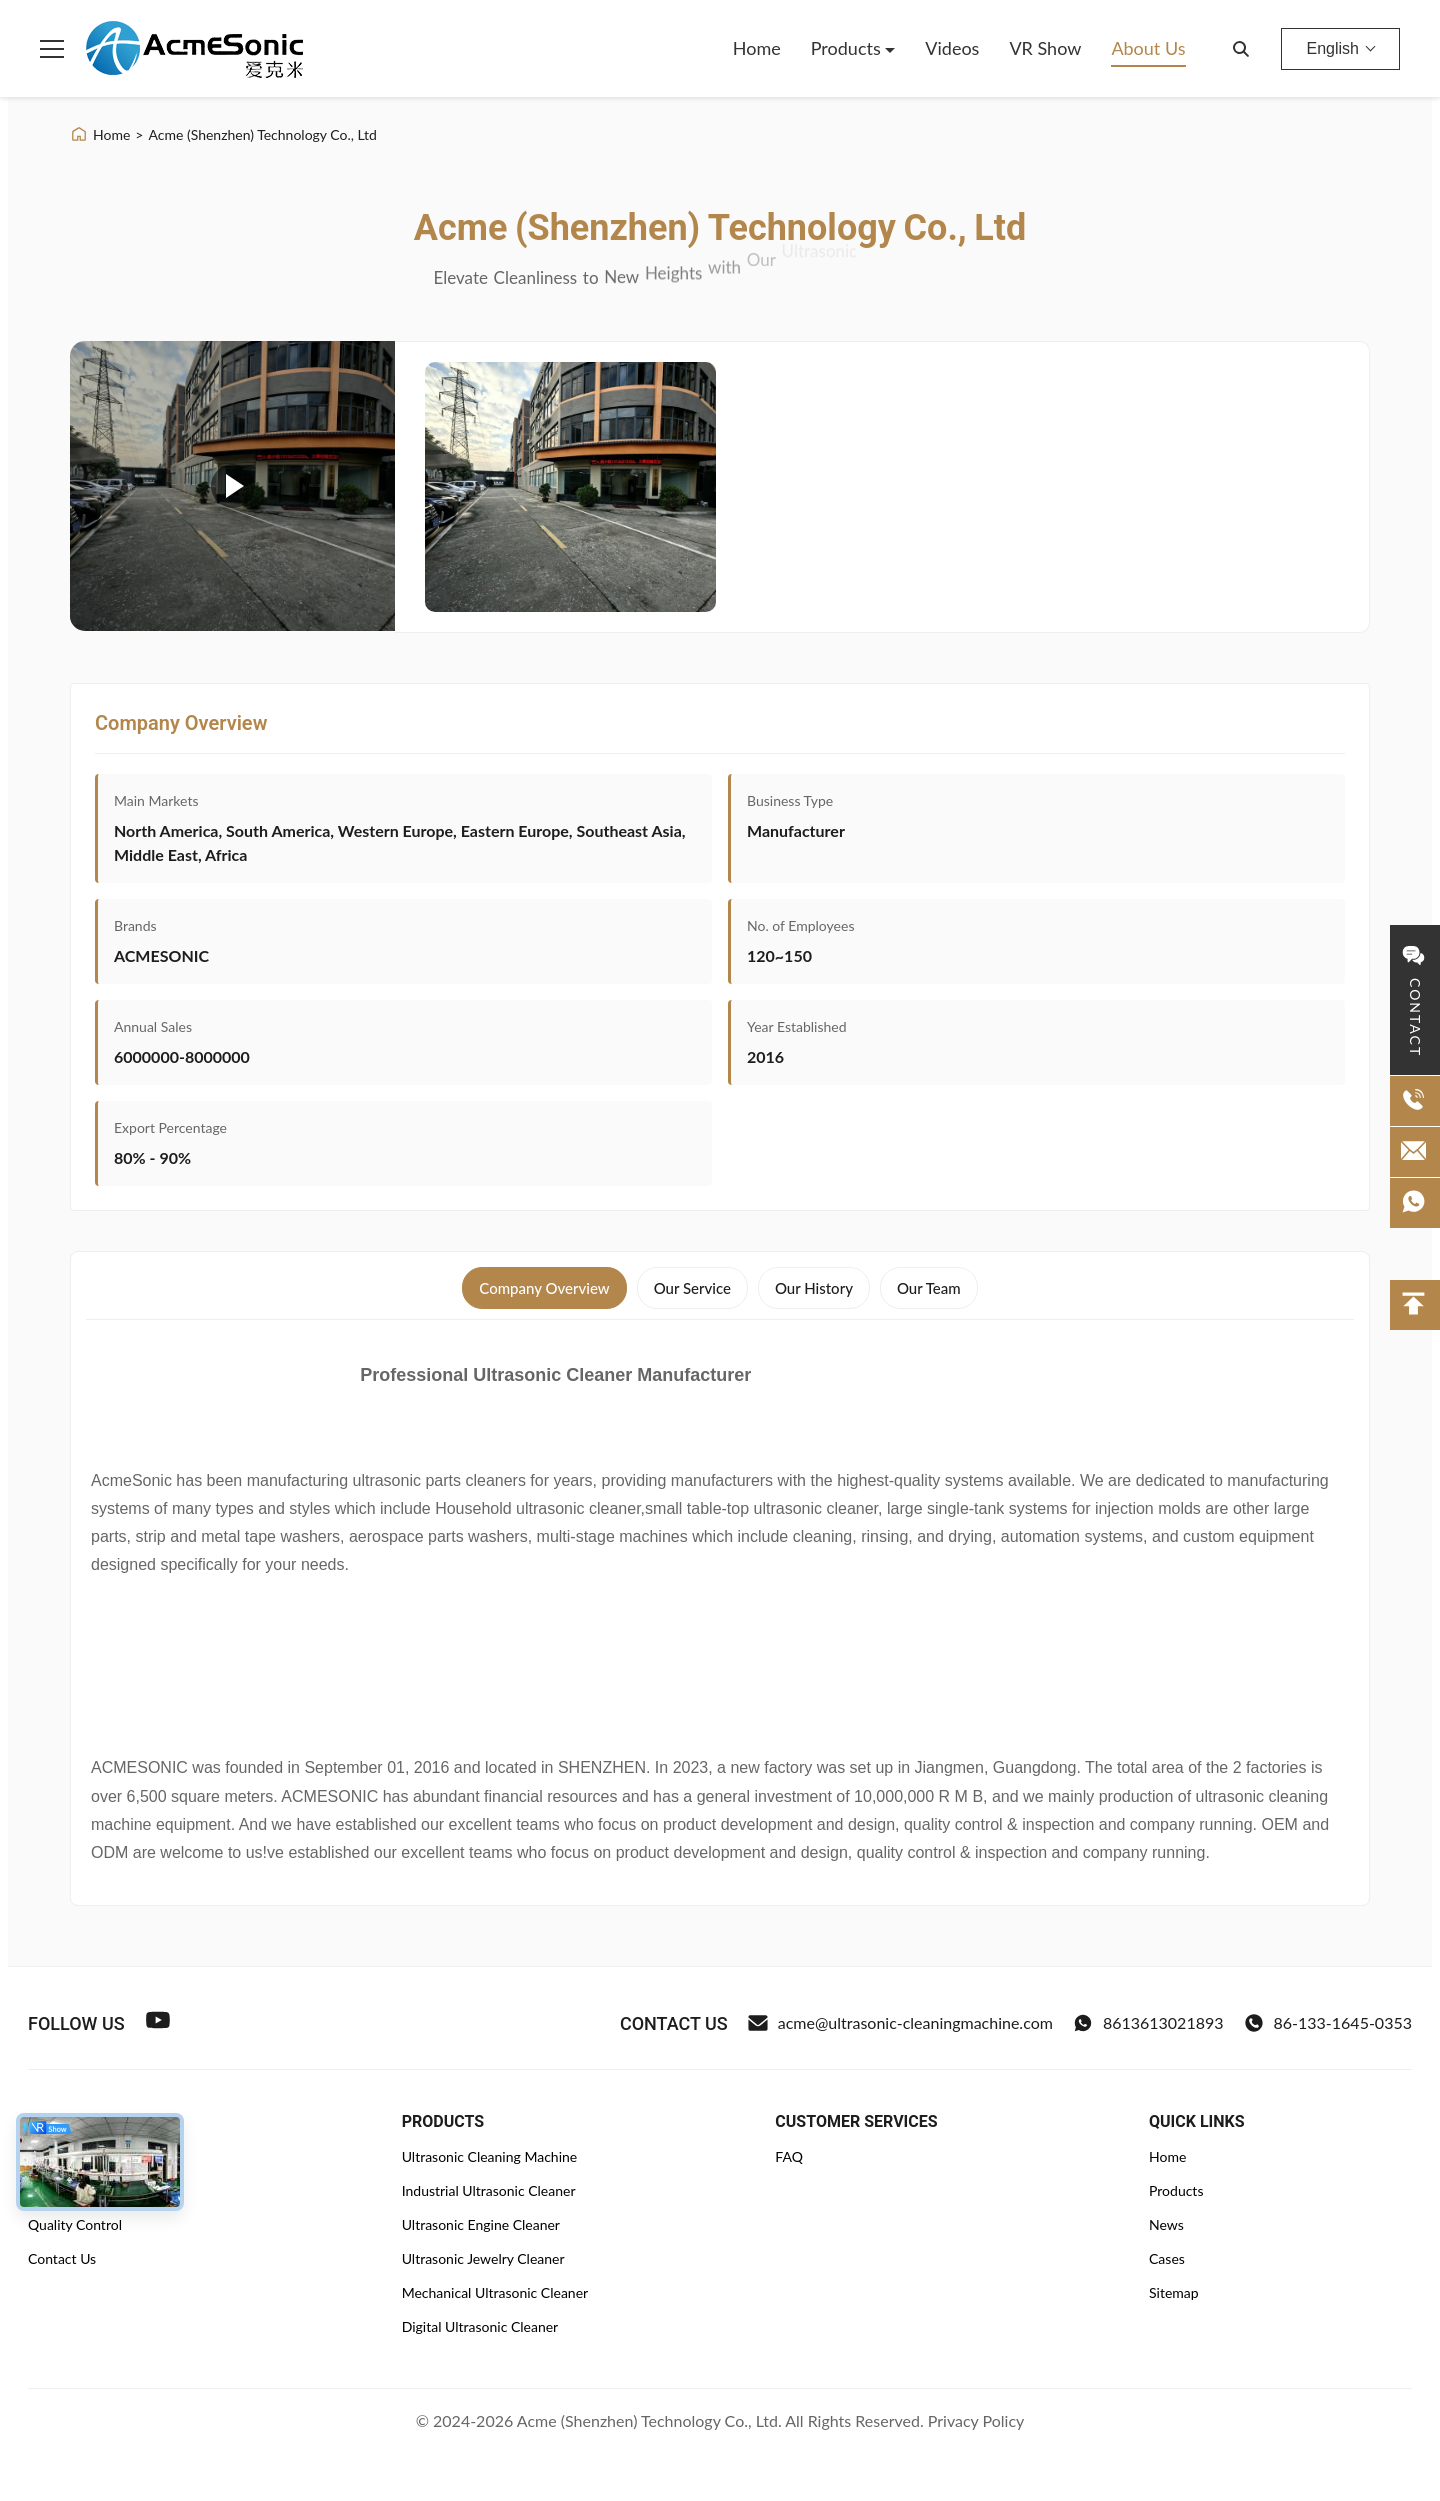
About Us (1148, 48)
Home (757, 48)
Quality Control (75, 2224)
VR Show (1045, 48)
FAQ (789, 2156)
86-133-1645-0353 (1328, 2023)
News (1166, 2224)
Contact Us (62, 2258)
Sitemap (1174, 2292)
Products (848, 48)
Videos (952, 48)
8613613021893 (1148, 2023)
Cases (1167, 2258)
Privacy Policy (976, 2420)
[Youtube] (158, 2023)
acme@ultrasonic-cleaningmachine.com (900, 2023)
